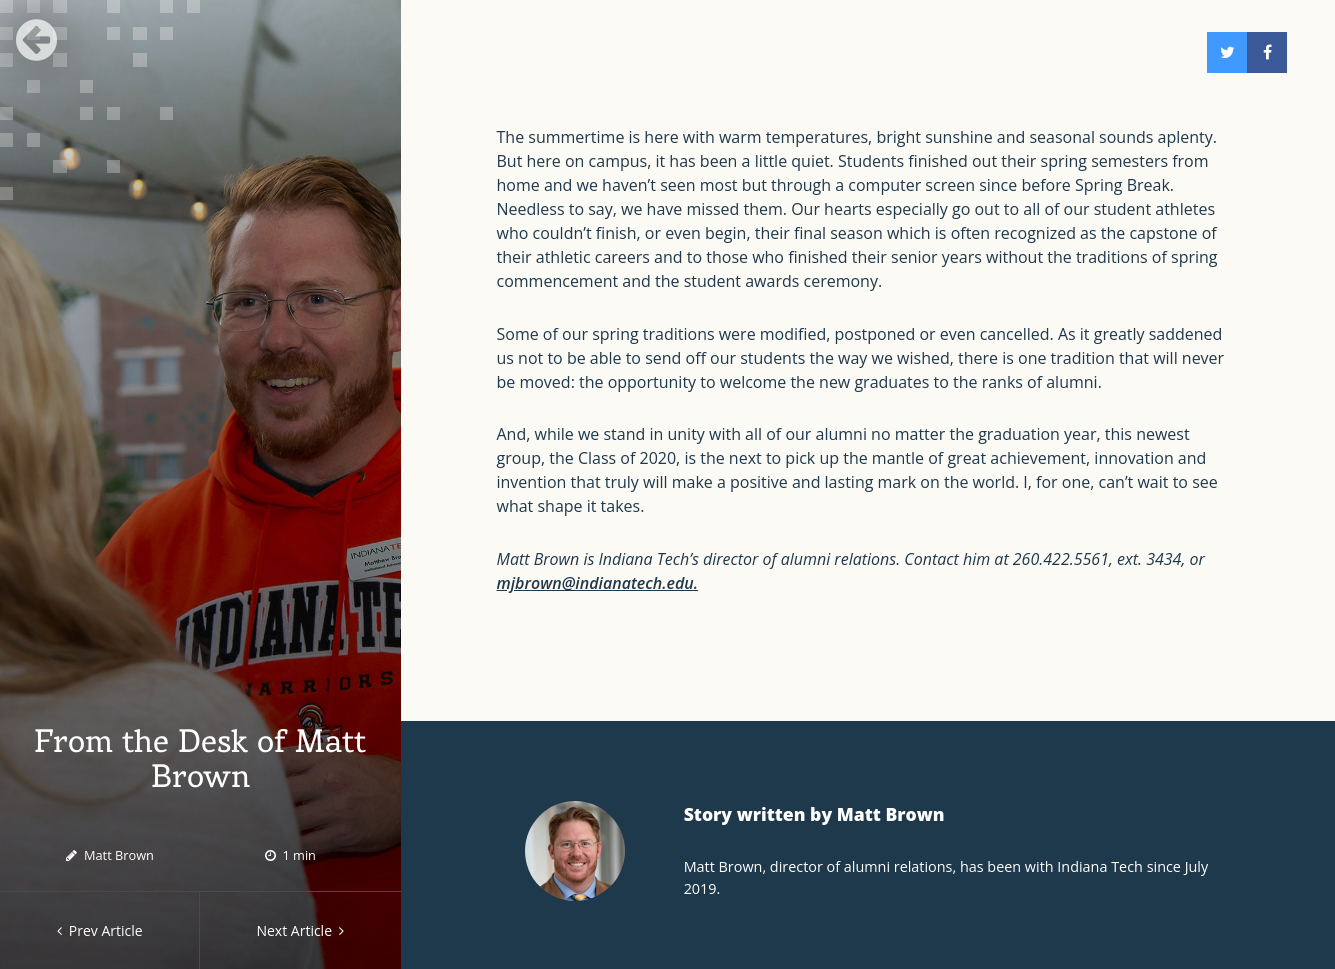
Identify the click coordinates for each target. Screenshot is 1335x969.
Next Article (300, 930)
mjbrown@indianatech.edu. (598, 583)
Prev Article (100, 930)
